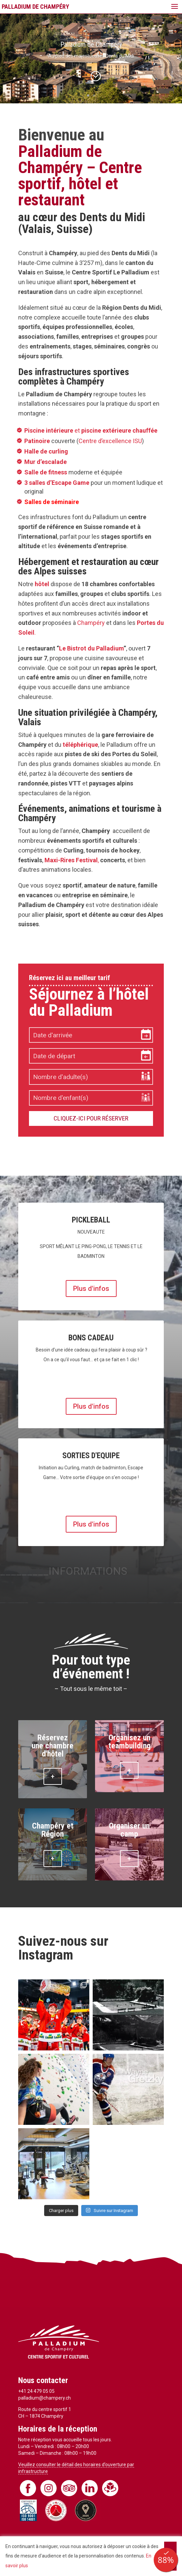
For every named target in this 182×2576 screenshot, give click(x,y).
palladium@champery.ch (44, 2398)
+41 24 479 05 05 (36, 2391)
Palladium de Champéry (91, 44)
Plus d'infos (91, 1288)
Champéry (91, 622)
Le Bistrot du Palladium (91, 648)
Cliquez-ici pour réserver (91, 1118)
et (90, 430)
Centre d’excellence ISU (110, 440)
